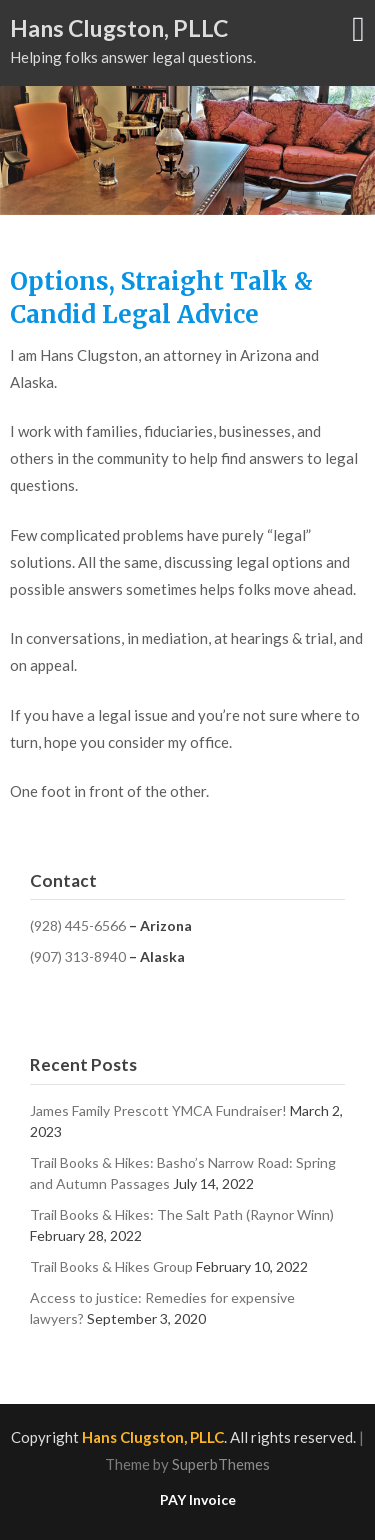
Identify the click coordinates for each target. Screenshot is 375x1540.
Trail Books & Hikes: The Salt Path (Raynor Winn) (182, 1214)
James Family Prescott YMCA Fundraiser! (158, 1110)
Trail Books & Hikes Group (111, 1266)
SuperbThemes (221, 1464)
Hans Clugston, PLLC (119, 28)
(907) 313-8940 (78, 956)
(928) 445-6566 (78, 925)
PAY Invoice (198, 1500)
